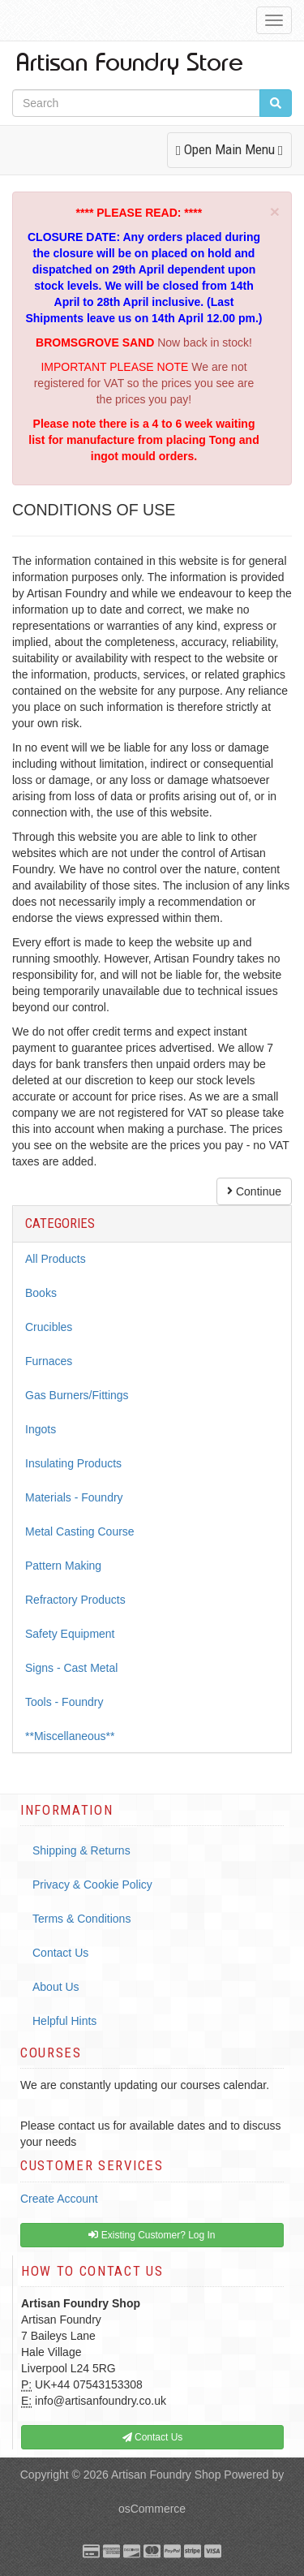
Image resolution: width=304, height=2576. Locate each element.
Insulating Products (73, 1463)
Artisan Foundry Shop (166, 2474)
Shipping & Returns (81, 1850)
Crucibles (48, 1326)
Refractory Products (75, 1599)
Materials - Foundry (74, 1497)
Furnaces (48, 1361)
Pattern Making (63, 1565)
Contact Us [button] (152, 2437)
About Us (55, 1986)
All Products (55, 1258)
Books (41, 1292)
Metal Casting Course (80, 1531)
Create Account (59, 2198)
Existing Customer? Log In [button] (151, 2235)
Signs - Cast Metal (71, 1667)
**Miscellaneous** (70, 1736)
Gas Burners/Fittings (77, 1395)
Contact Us (60, 1952)
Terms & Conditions (81, 1918)
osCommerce (152, 2508)
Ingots (40, 1429)
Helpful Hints (64, 2020)
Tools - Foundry (64, 1701)
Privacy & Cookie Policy (92, 1884)
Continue (254, 1191)
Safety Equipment (70, 1633)
